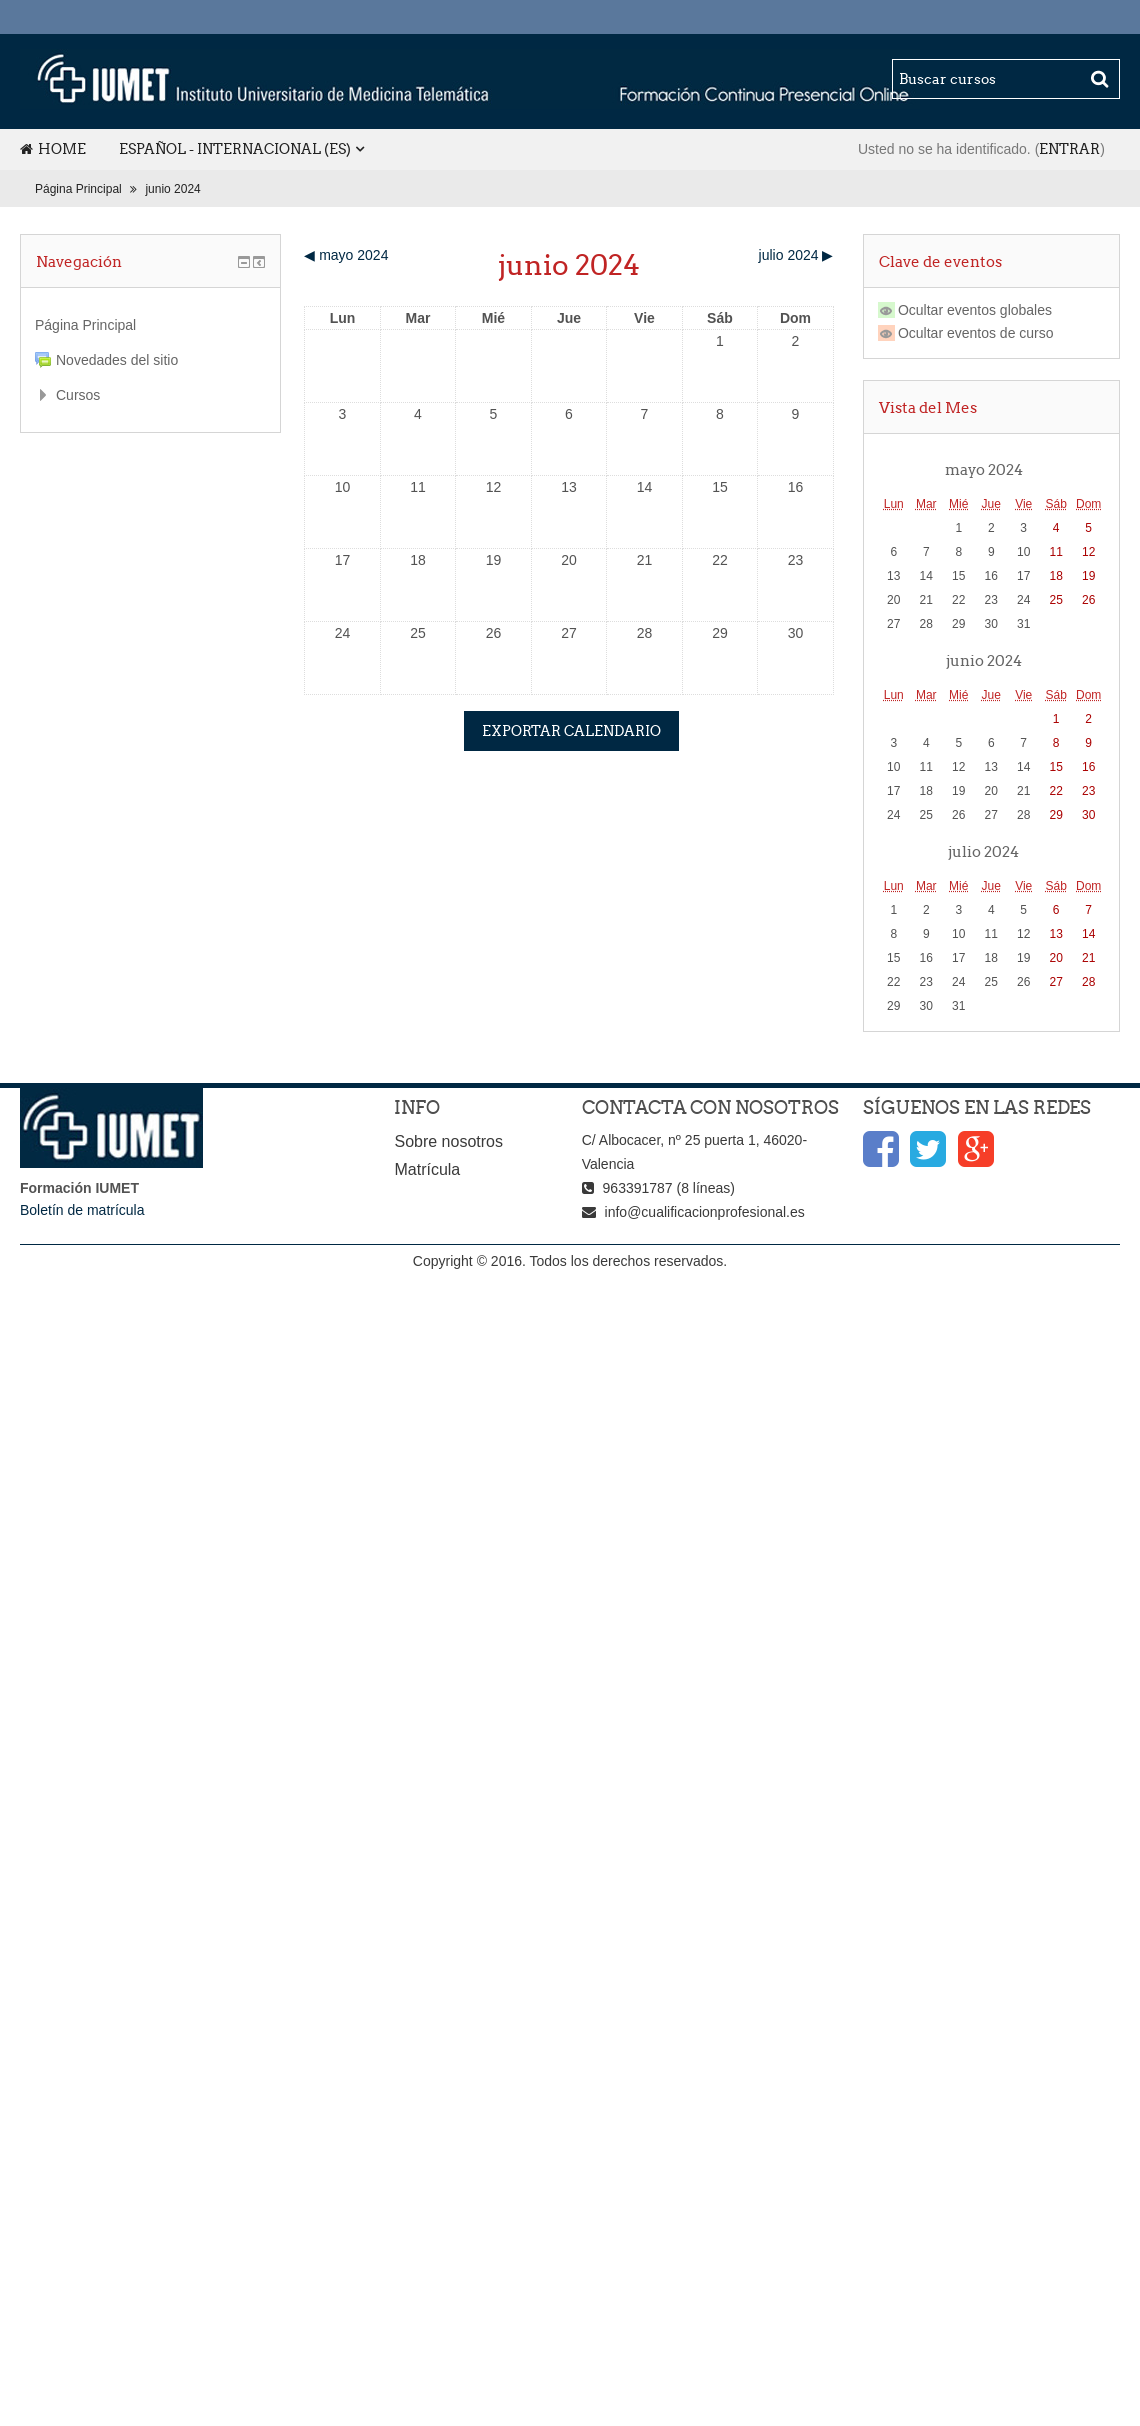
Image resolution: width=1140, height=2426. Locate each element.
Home (53, 149)
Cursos (78, 395)
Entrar (1069, 149)
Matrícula (427, 1169)
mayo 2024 (984, 469)
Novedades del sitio (117, 360)
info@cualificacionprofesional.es (705, 1212)
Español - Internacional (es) (235, 149)
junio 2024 (172, 189)
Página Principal (78, 189)
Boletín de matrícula (82, 1210)
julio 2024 (983, 851)
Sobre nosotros (448, 1141)
